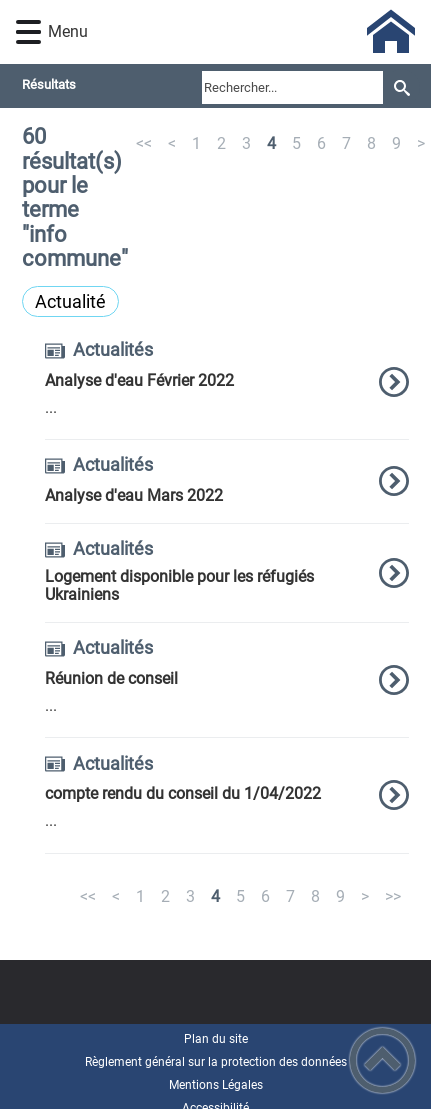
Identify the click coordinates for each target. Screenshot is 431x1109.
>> (393, 896)
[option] (227, 390)
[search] (292, 87)
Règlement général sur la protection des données (216, 1062)
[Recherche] (401, 87)
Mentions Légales (216, 1085)
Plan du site (216, 1039)
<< (144, 143)
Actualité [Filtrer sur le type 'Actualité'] (70, 301)
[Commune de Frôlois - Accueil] (248, 32)
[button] (28, 32)
